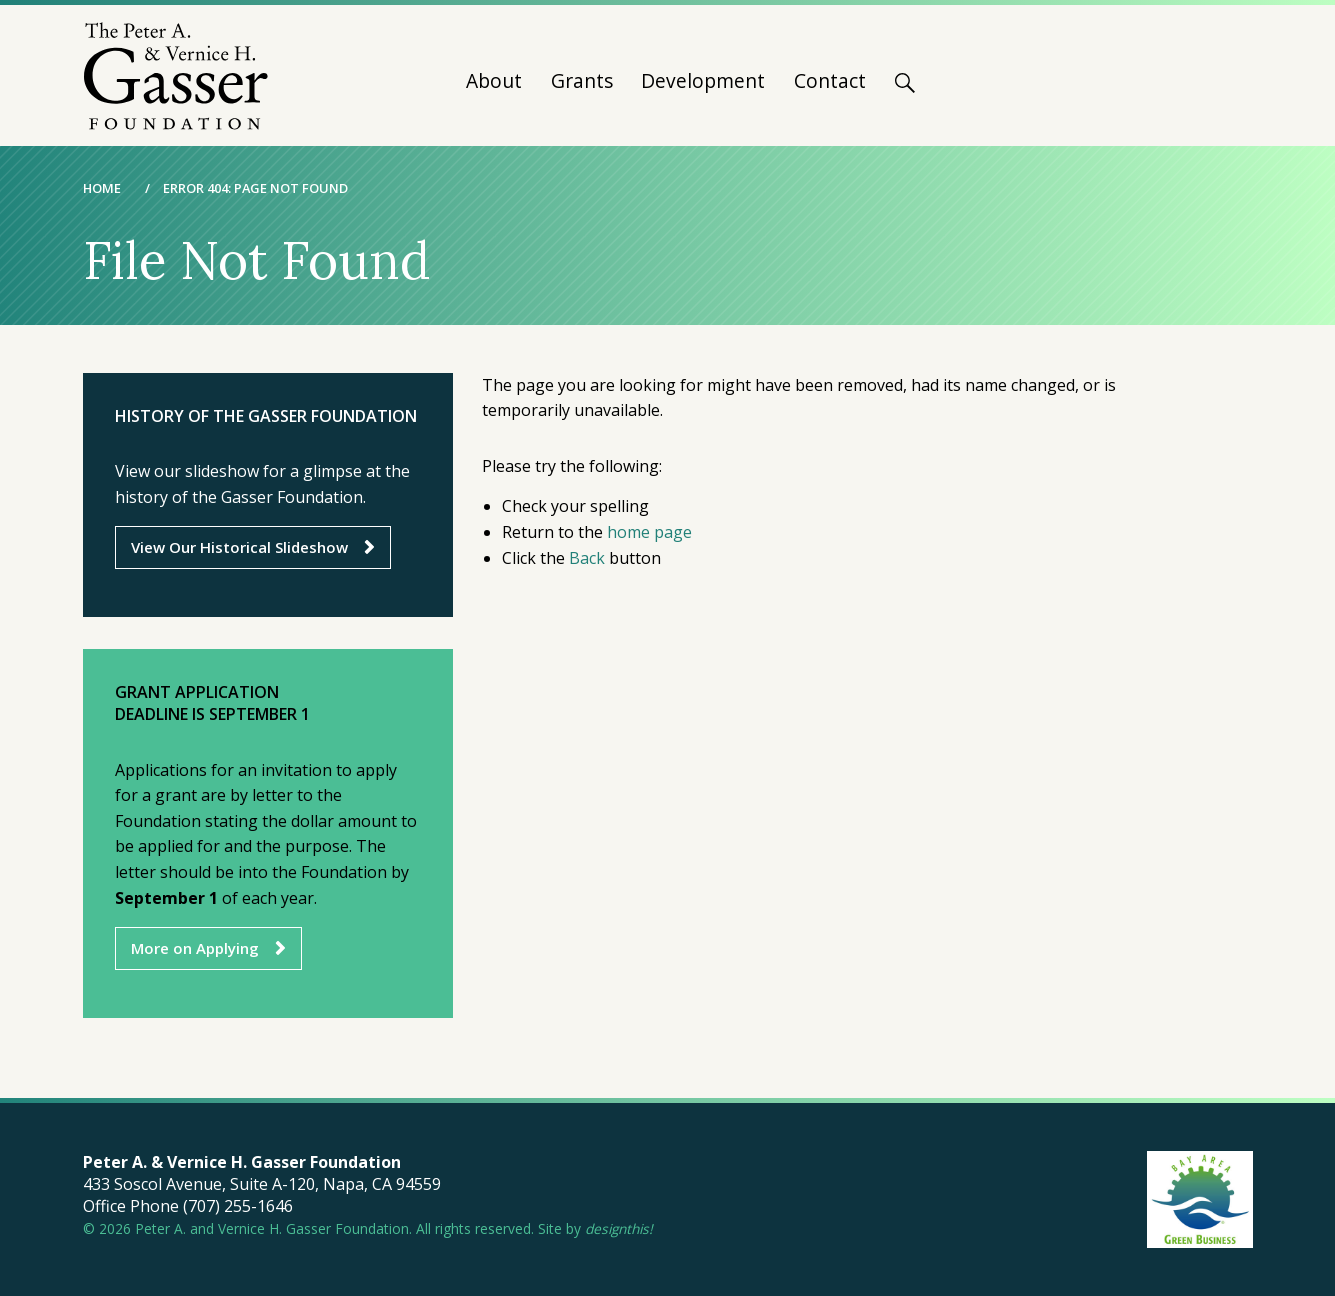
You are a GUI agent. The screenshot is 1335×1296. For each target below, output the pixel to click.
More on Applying (195, 948)
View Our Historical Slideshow (239, 547)
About (494, 82)
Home (102, 188)
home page (649, 532)
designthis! (619, 1228)
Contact (830, 82)
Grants (582, 82)
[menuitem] (494, 88)
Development (703, 82)
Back (587, 558)
